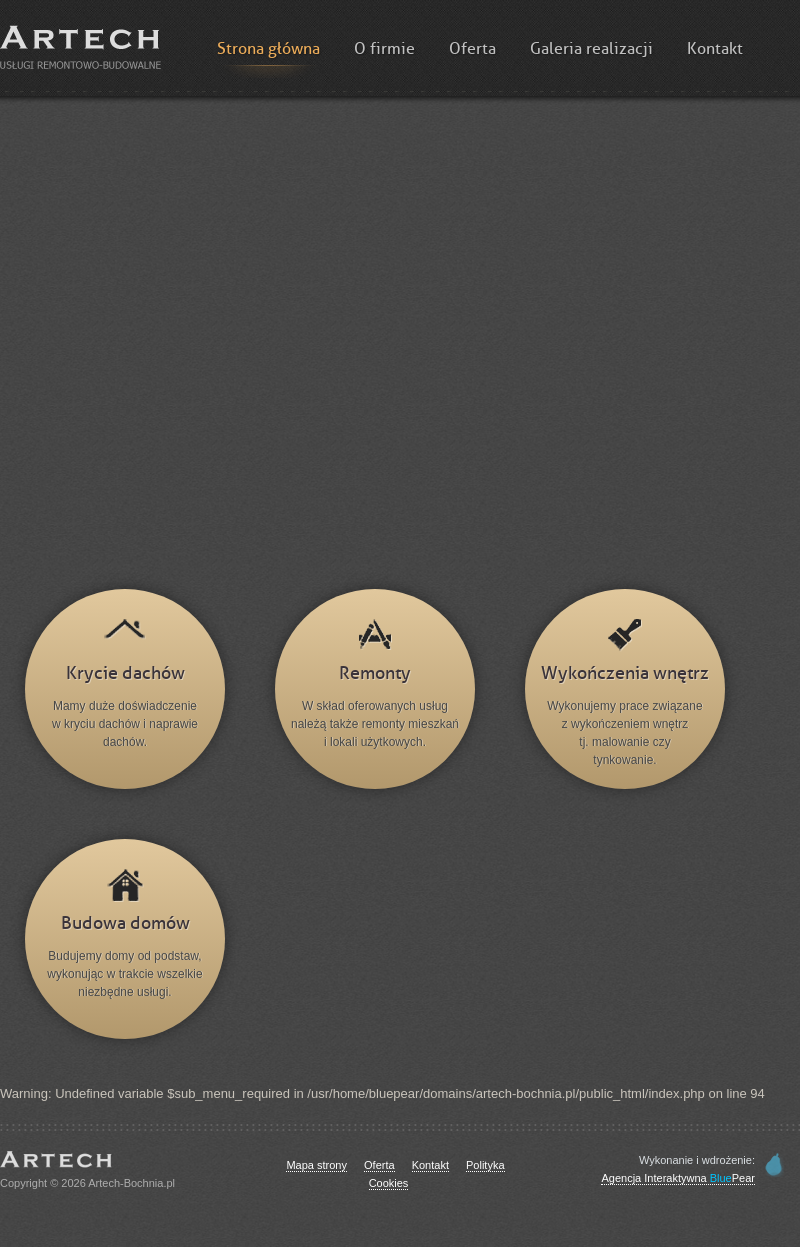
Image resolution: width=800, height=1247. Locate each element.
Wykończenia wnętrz (625, 673)
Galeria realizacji (591, 49)
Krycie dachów (125, 673)
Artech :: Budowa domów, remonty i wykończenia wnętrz (80, 47)
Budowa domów (125, 923)
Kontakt (715, 49)
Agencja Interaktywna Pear (678, 1178)
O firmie (384, 49)
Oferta (472, 49)
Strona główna (268, 49)
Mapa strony (316, 1165)
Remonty (375, 673)
